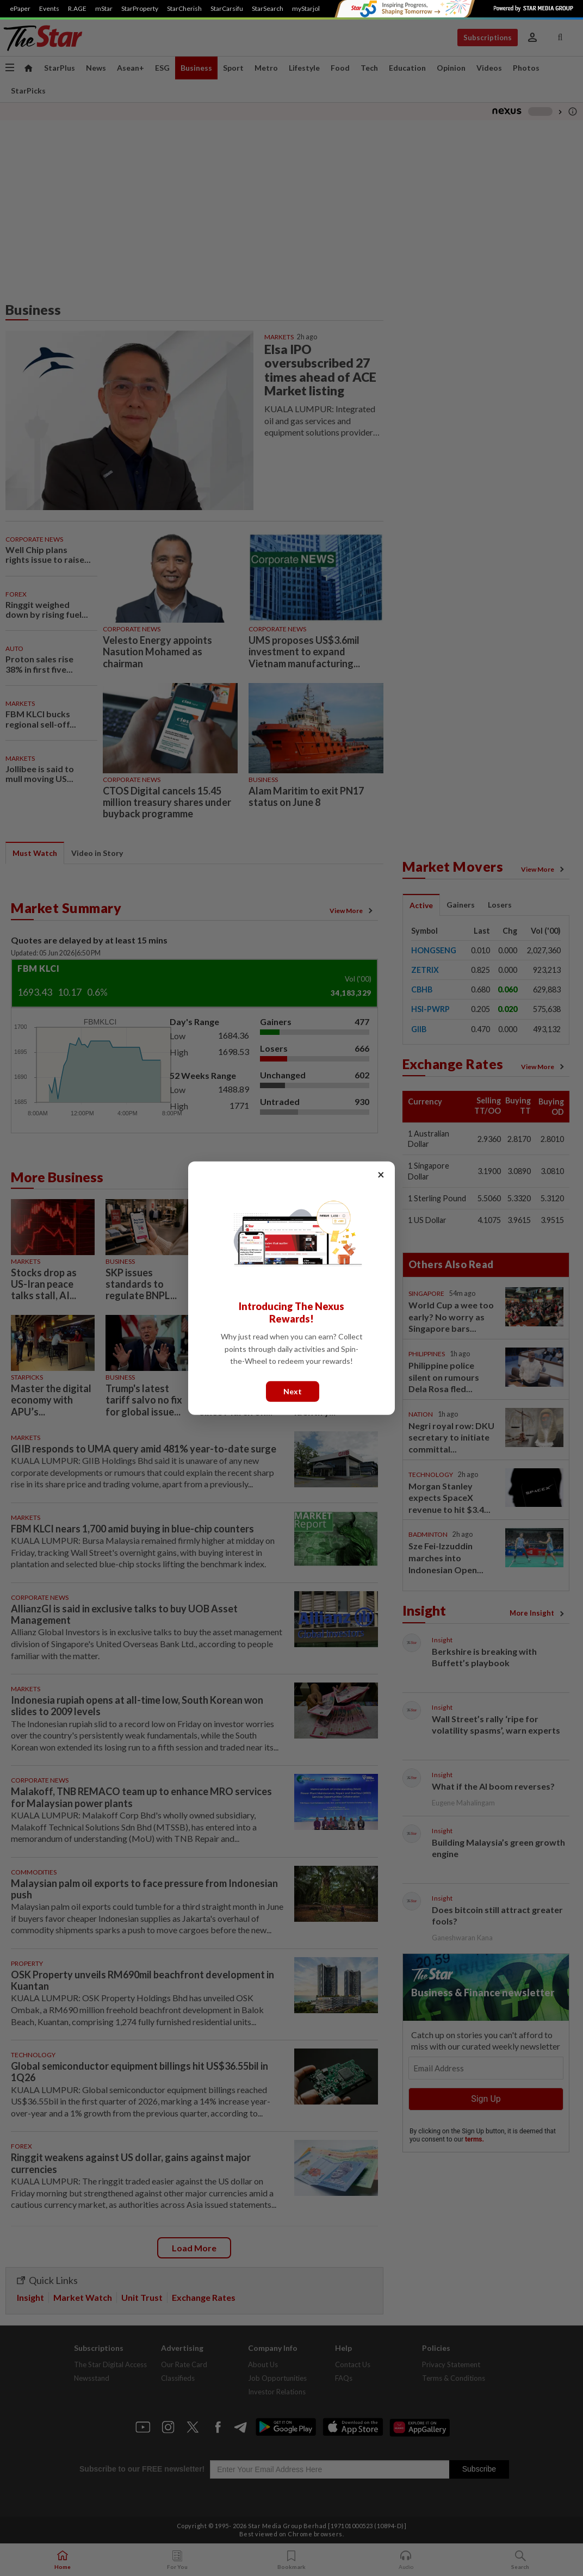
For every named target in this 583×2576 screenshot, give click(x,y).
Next (292, 1390)
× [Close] (380, 1173)
